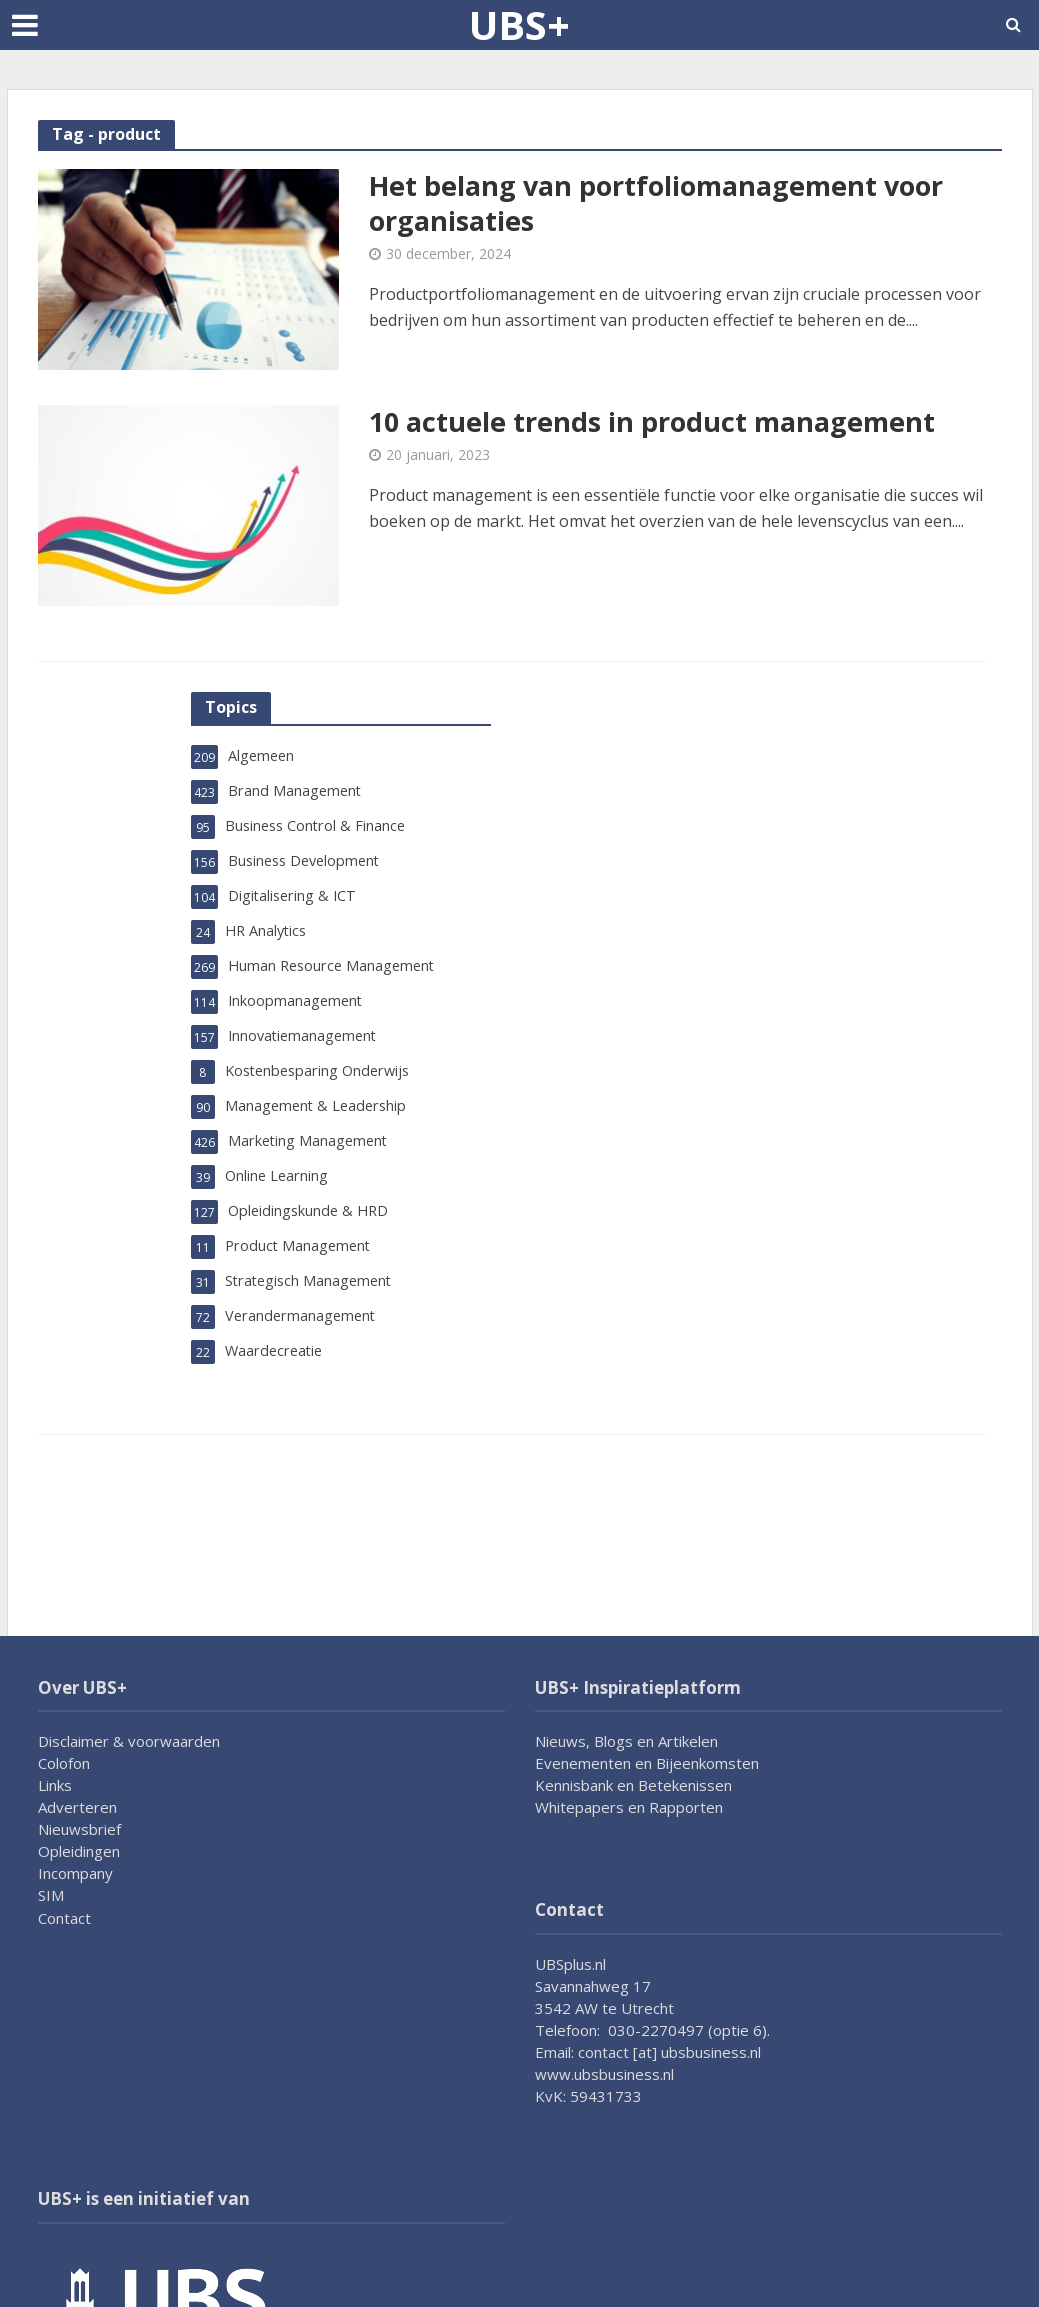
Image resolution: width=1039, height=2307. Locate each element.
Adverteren (77, 1807)
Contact (64, 1918)
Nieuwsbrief (79, 1829)
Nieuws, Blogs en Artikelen (626, 1741)
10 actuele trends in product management (661, 423)
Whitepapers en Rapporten (629, 1807)
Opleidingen (79, 1851)
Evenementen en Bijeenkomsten (647, 1763)
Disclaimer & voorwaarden (129, 1741)
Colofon (64, 1763)
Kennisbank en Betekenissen (633, 1785)
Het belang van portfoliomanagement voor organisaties (668, 205)
